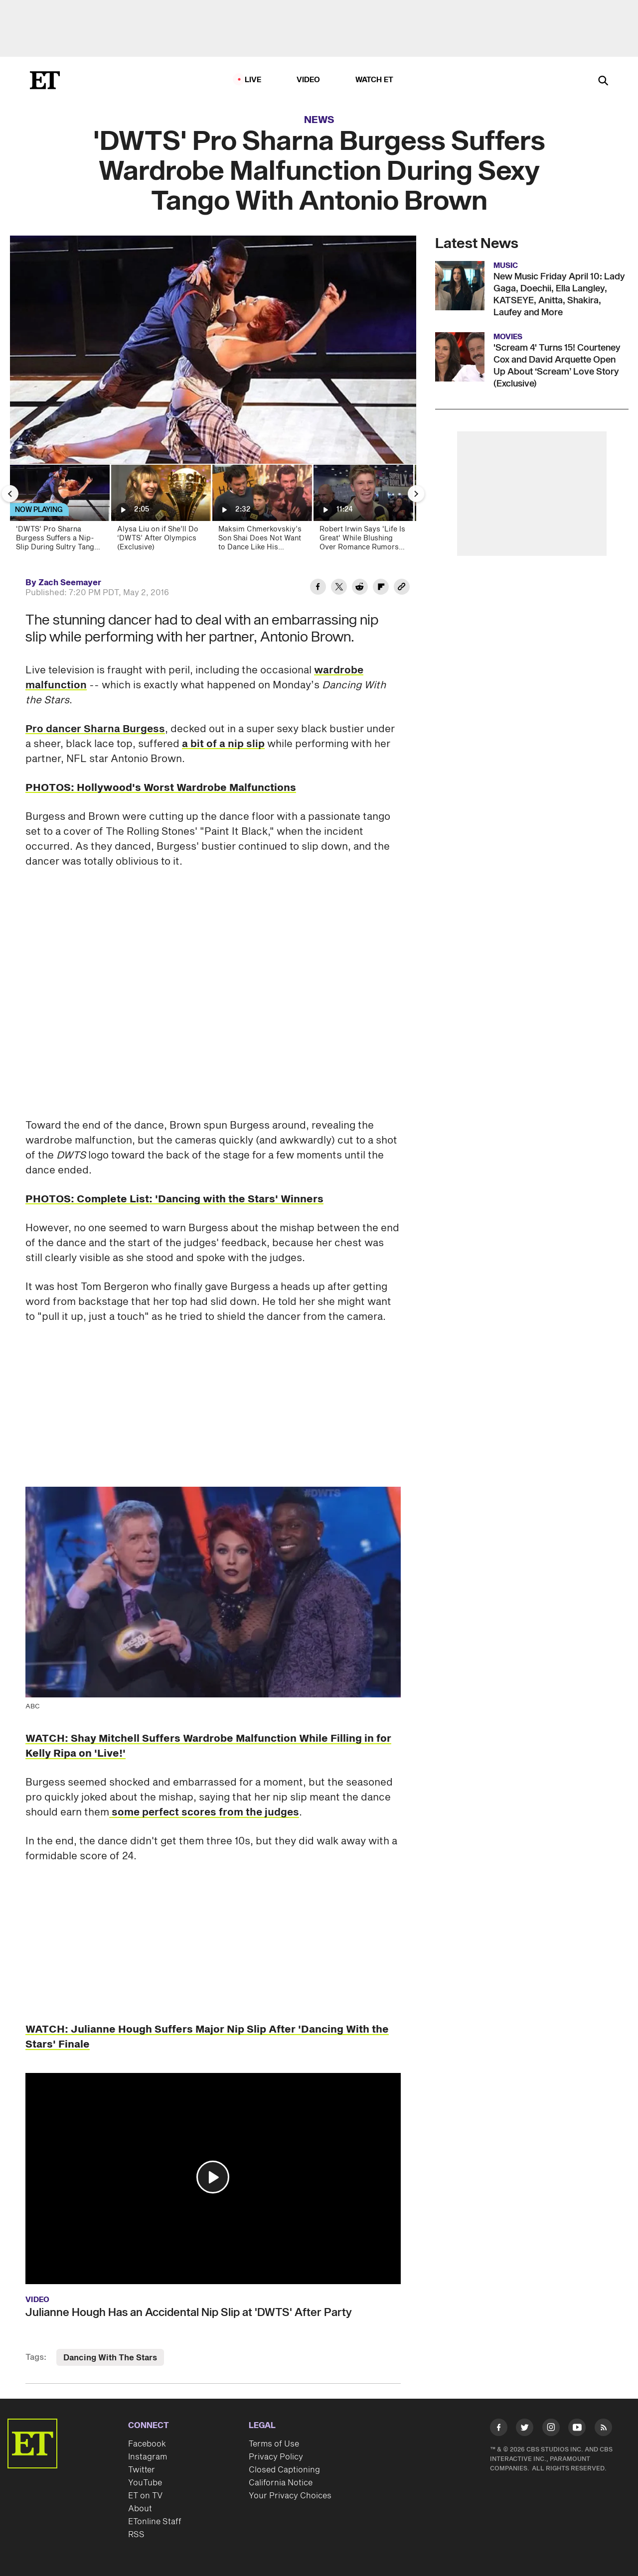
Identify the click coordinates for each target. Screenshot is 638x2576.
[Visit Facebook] (498, 2429)
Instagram (147, 2457)
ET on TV (145, 2496)
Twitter (141, 2470)
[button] (212, 2177)
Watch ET (374, 80)
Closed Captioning (284, 2470)
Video (308, 80)
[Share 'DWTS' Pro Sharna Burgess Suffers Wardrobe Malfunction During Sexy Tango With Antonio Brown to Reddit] (360, 588)
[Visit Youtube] (577, 2429)
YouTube (145, 2483)
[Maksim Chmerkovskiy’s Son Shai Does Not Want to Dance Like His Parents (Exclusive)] (261, 511)
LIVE (253, 80)
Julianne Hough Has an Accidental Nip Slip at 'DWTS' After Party (188, 2312)
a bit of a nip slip (223, 744)
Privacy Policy (276, 2457)
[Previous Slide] (9, 493)
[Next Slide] (416, 493)
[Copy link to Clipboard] (402, 588)
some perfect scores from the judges (204, 1812)
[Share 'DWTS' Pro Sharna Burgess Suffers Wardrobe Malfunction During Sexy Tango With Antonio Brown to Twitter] (339, 588)
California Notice (281, 2483)
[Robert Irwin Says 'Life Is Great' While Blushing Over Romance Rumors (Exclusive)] (362, 511)
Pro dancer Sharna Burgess (95, 729)
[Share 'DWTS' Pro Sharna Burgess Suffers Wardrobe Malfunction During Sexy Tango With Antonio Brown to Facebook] (318, 588)
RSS (136, 2535)
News (319, 120)
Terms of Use (274, 2444)
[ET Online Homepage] (45, 80)
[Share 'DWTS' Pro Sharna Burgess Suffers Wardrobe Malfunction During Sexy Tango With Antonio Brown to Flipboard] (381, 588)
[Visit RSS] (603, 2429)
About (140, 2509)
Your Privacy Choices (290, 2496)
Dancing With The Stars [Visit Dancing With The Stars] (110, 2358)
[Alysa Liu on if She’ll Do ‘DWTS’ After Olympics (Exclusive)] (160, 511)
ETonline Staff (154, 2522)
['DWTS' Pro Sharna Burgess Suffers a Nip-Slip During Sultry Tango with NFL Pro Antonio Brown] (59, 511)
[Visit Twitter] (524, 2429)
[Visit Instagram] (551, 2429)
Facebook (147, 2444)
